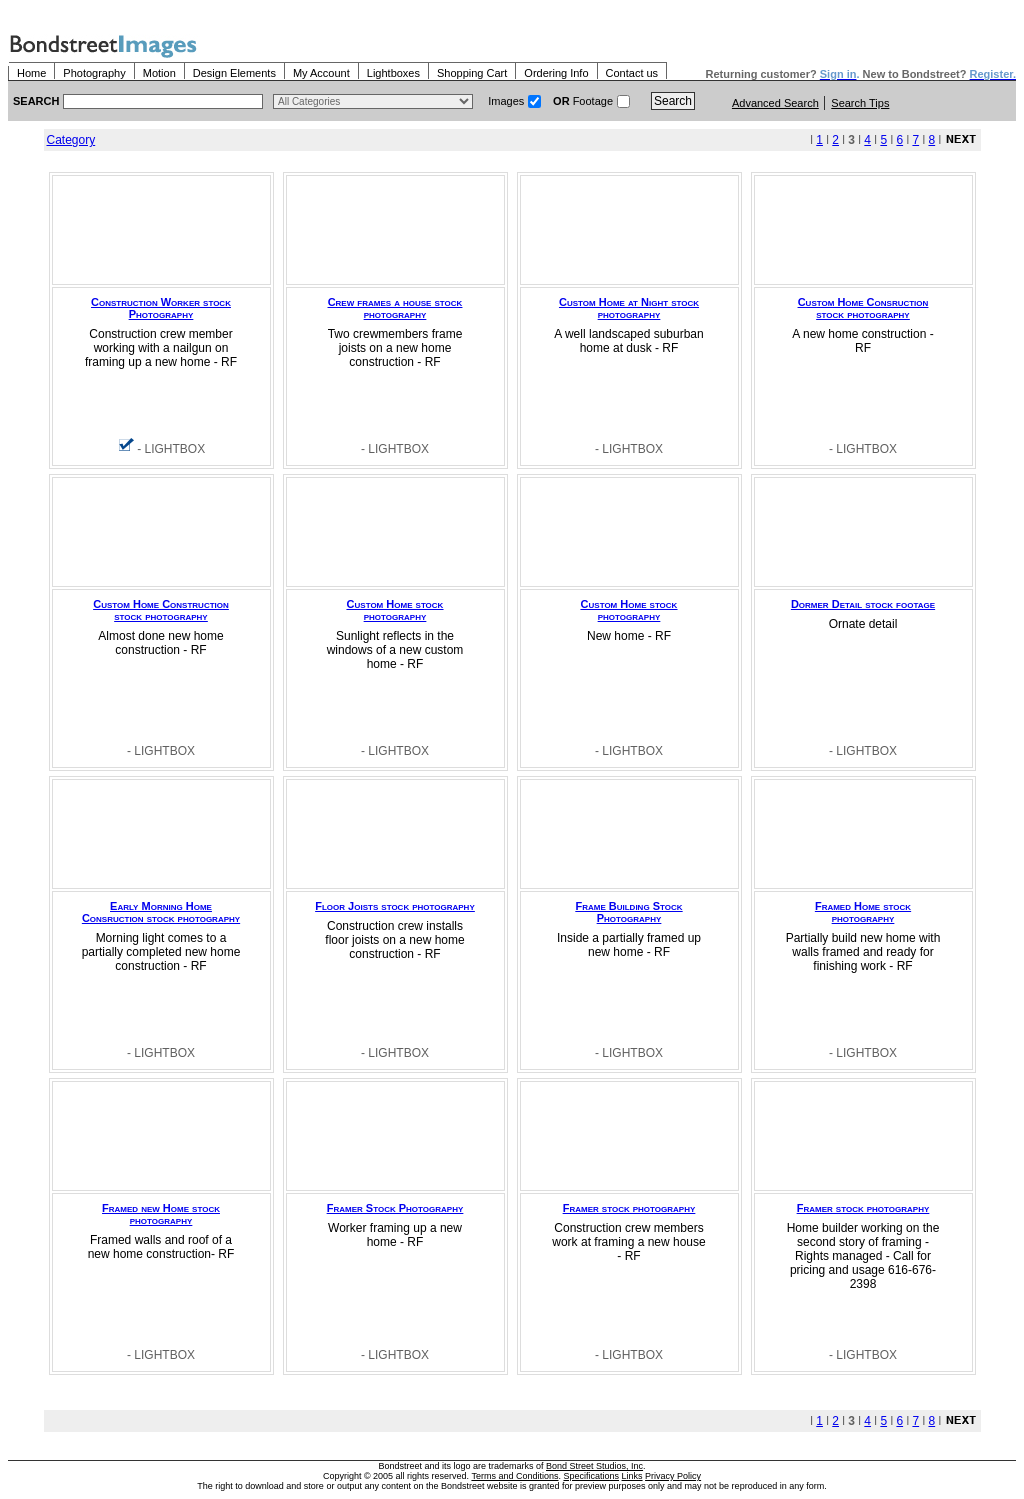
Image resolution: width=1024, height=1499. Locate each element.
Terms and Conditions (514, 1476)
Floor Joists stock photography (395, 906)
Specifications (592, 1476)
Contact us (632, 73)
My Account (321, 73)
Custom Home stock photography (395, 610)
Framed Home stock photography (863, 912)
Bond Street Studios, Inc (594, 1466)
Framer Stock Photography (395, 1208)
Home (31, 73)
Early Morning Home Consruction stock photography (161, 912)
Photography (94, 73)
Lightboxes (393, 73)
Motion (159, 73)
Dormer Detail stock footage (863, 604)
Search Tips (860, 103)
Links (632, 1476)
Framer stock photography (629, 1208)
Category (71, 140)
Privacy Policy (673, 1476)
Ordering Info (556, 73)
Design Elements (234, 73)
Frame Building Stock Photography (628, 912)
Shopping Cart (472, 73)
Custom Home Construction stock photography (161, 610)
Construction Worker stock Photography (161, 308)
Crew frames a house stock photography (395, 308)
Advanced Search (775, 103)
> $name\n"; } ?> (373, 101)
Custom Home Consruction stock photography (863, 308)
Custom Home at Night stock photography (629, 308)
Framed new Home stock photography (161, 1214)
